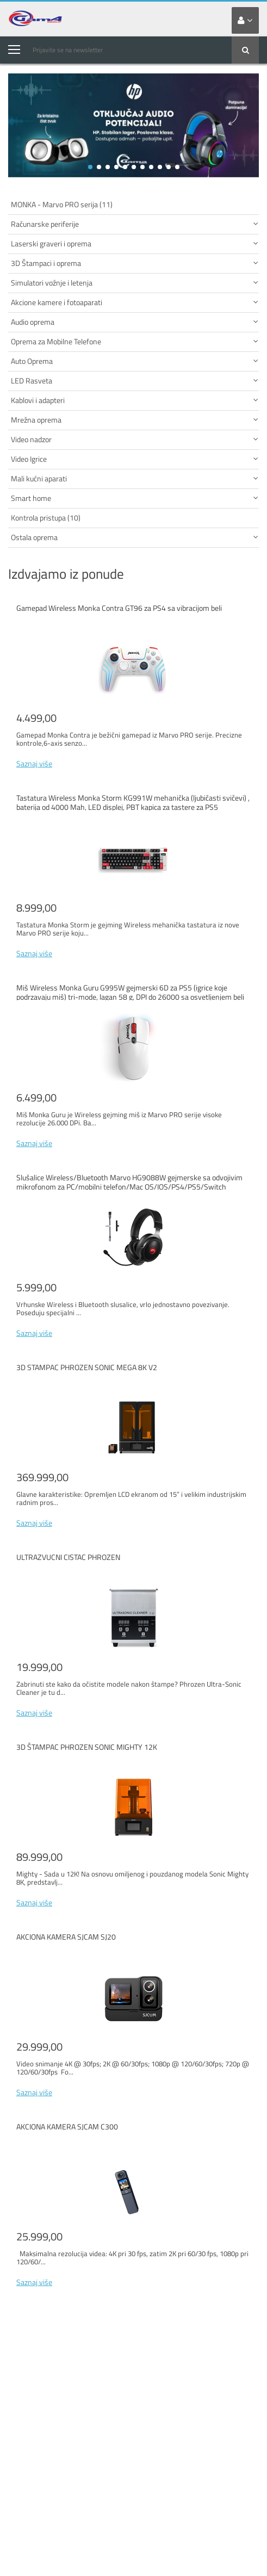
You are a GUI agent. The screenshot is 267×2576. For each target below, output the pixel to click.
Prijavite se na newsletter (68, 50)
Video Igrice (134, 459)
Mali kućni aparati (134, 478)
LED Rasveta (134, 380)
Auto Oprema (134, 361)
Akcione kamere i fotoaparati (134, 302)
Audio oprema (134, 321)
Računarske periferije (134, 224)
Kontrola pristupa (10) (45, 517)
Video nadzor (134, 439)
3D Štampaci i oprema (134, 263)
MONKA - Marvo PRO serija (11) (62, 204)
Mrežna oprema (134, 419)
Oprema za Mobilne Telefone (134, 341)
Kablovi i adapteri (134, 400)
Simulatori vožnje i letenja (134, 282)
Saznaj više (34, 763)
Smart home (134, 498)
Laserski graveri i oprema (134, 243)
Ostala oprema (134, 537)
